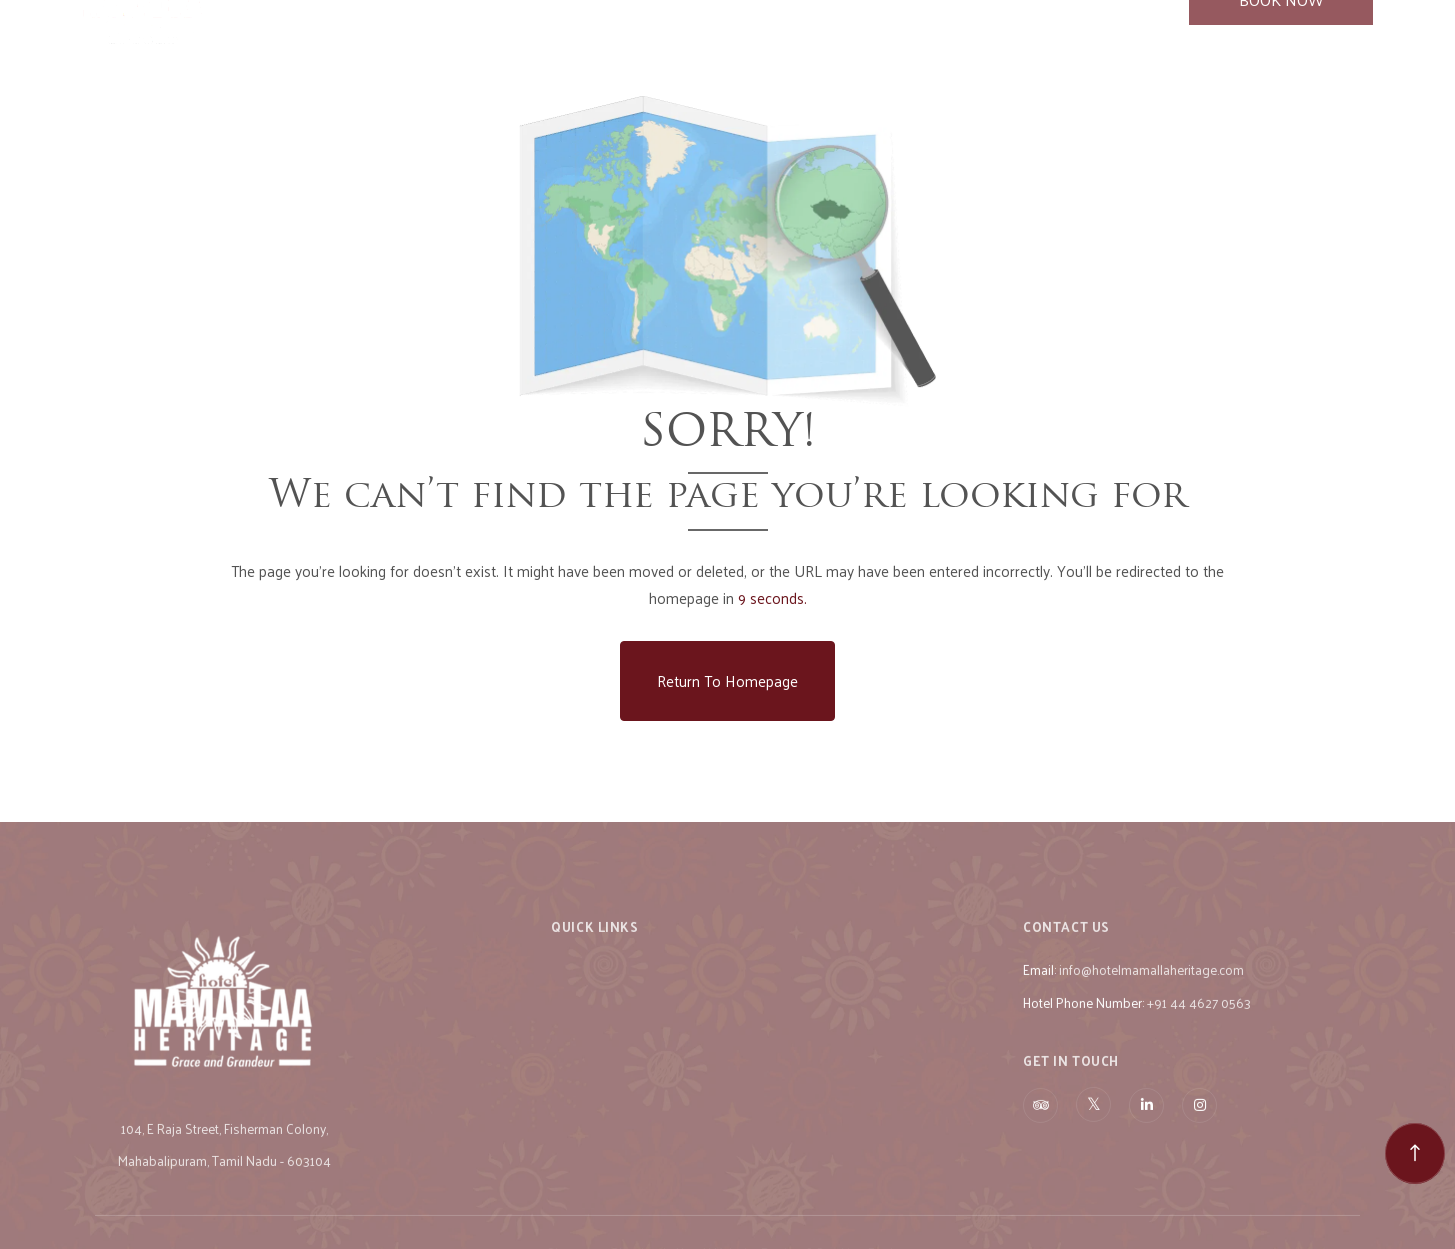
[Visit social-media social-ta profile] (1040, 1135)
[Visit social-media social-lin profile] (1146, 1135)
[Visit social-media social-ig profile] (1199, 1135)
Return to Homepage (727, 680)
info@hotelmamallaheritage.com (1151, 999)
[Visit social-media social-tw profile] (1093, 1134)
